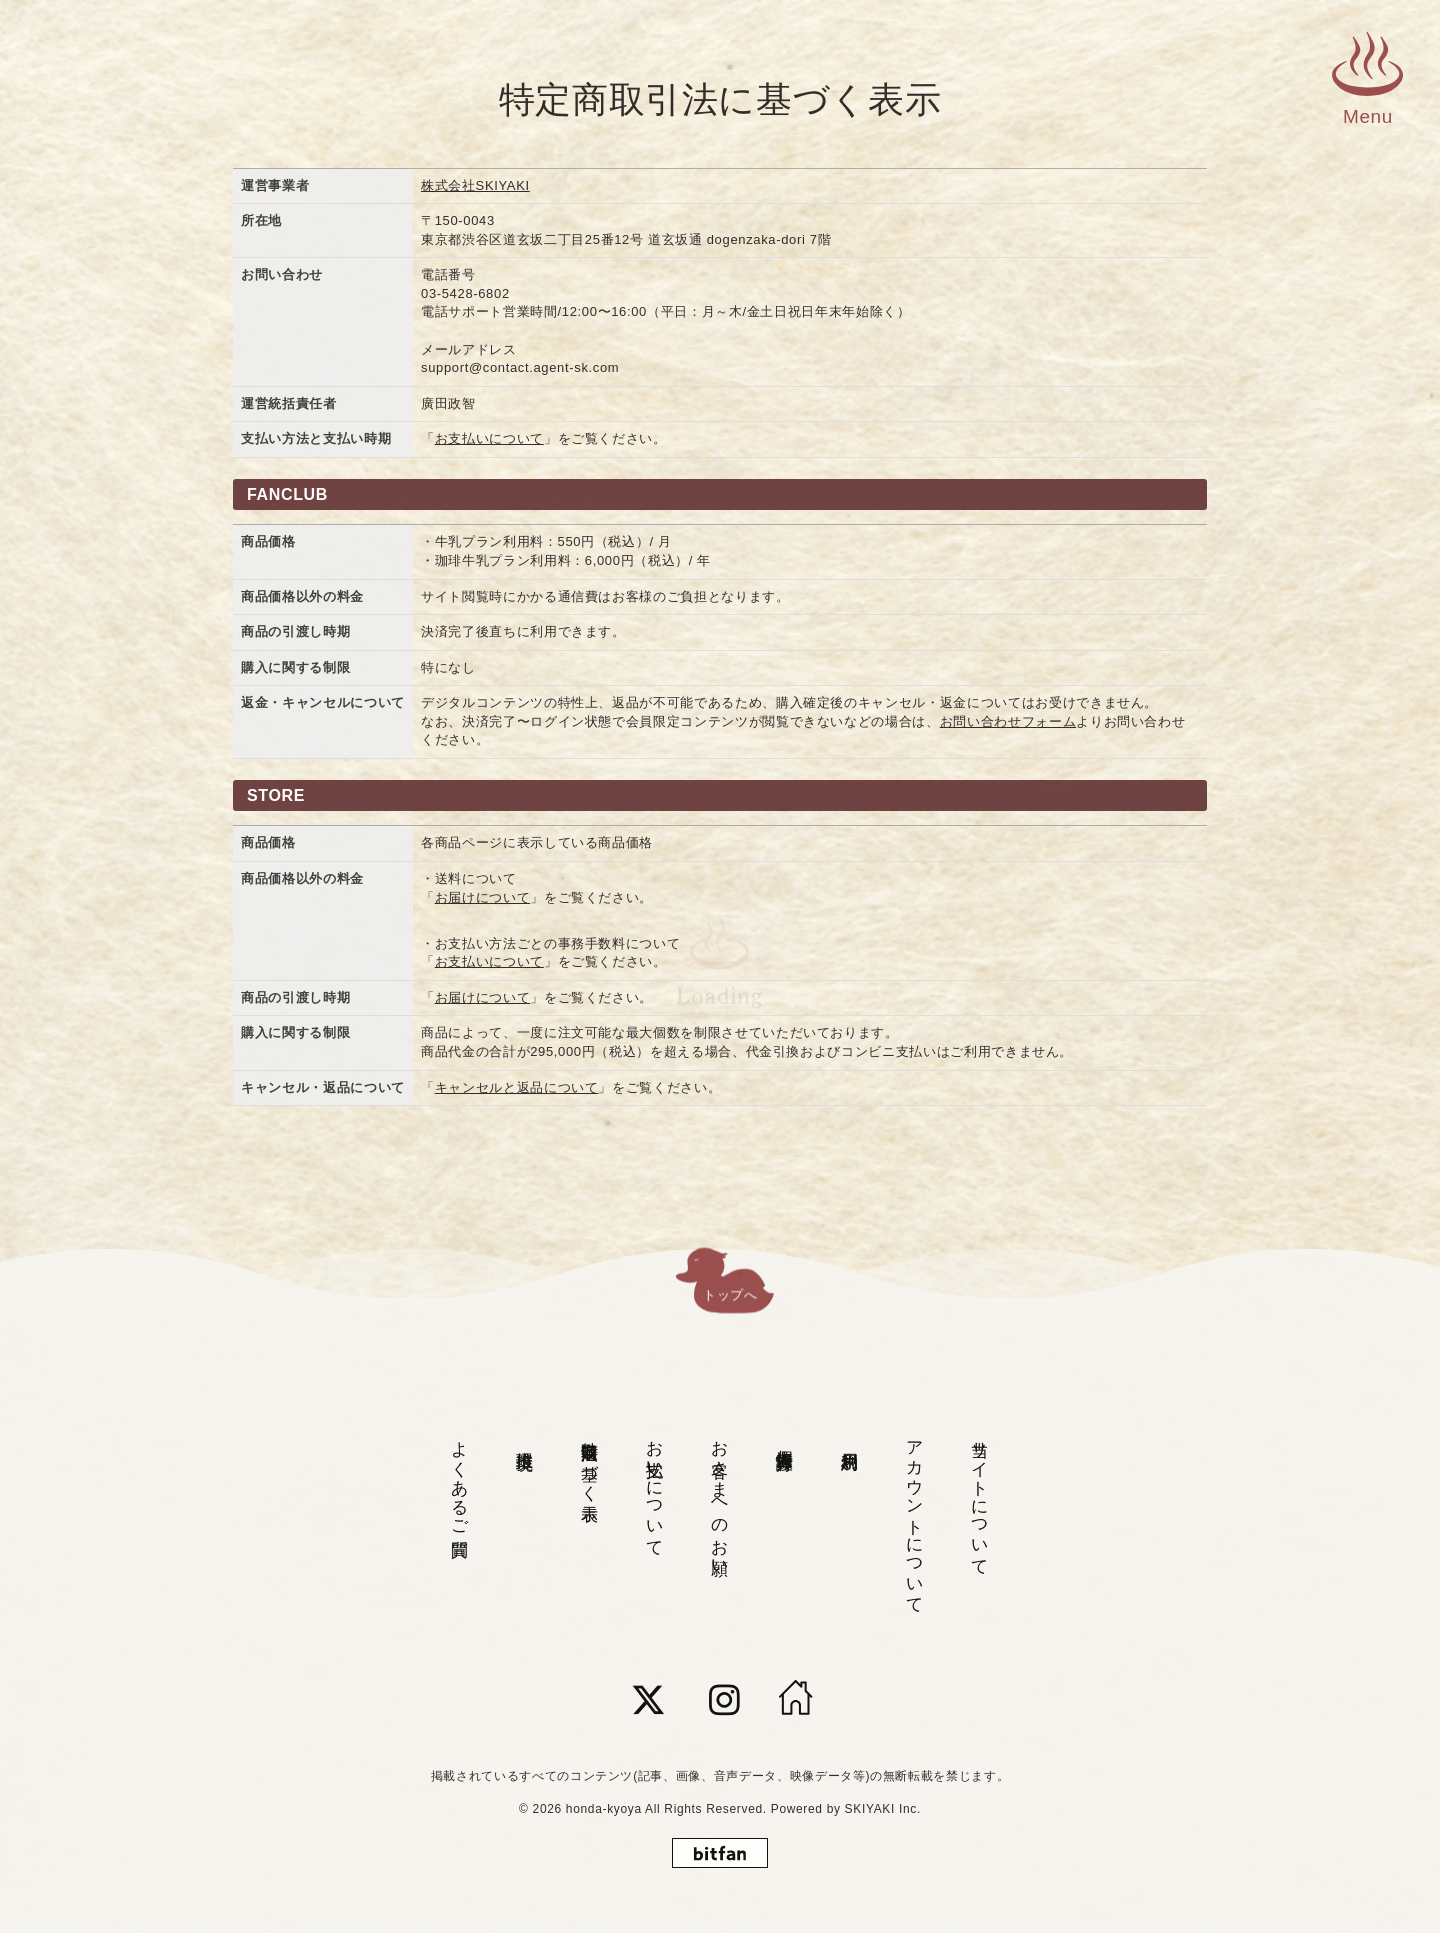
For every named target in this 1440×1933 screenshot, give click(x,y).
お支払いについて (489, 438)
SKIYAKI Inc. (883, 1809)
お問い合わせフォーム (1008, 721)
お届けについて (483, 897)
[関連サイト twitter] (649, 1700)
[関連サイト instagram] (725, 1700)
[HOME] (796, 1700)
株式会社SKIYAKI (475, 185)
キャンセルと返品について (517, 1087)
